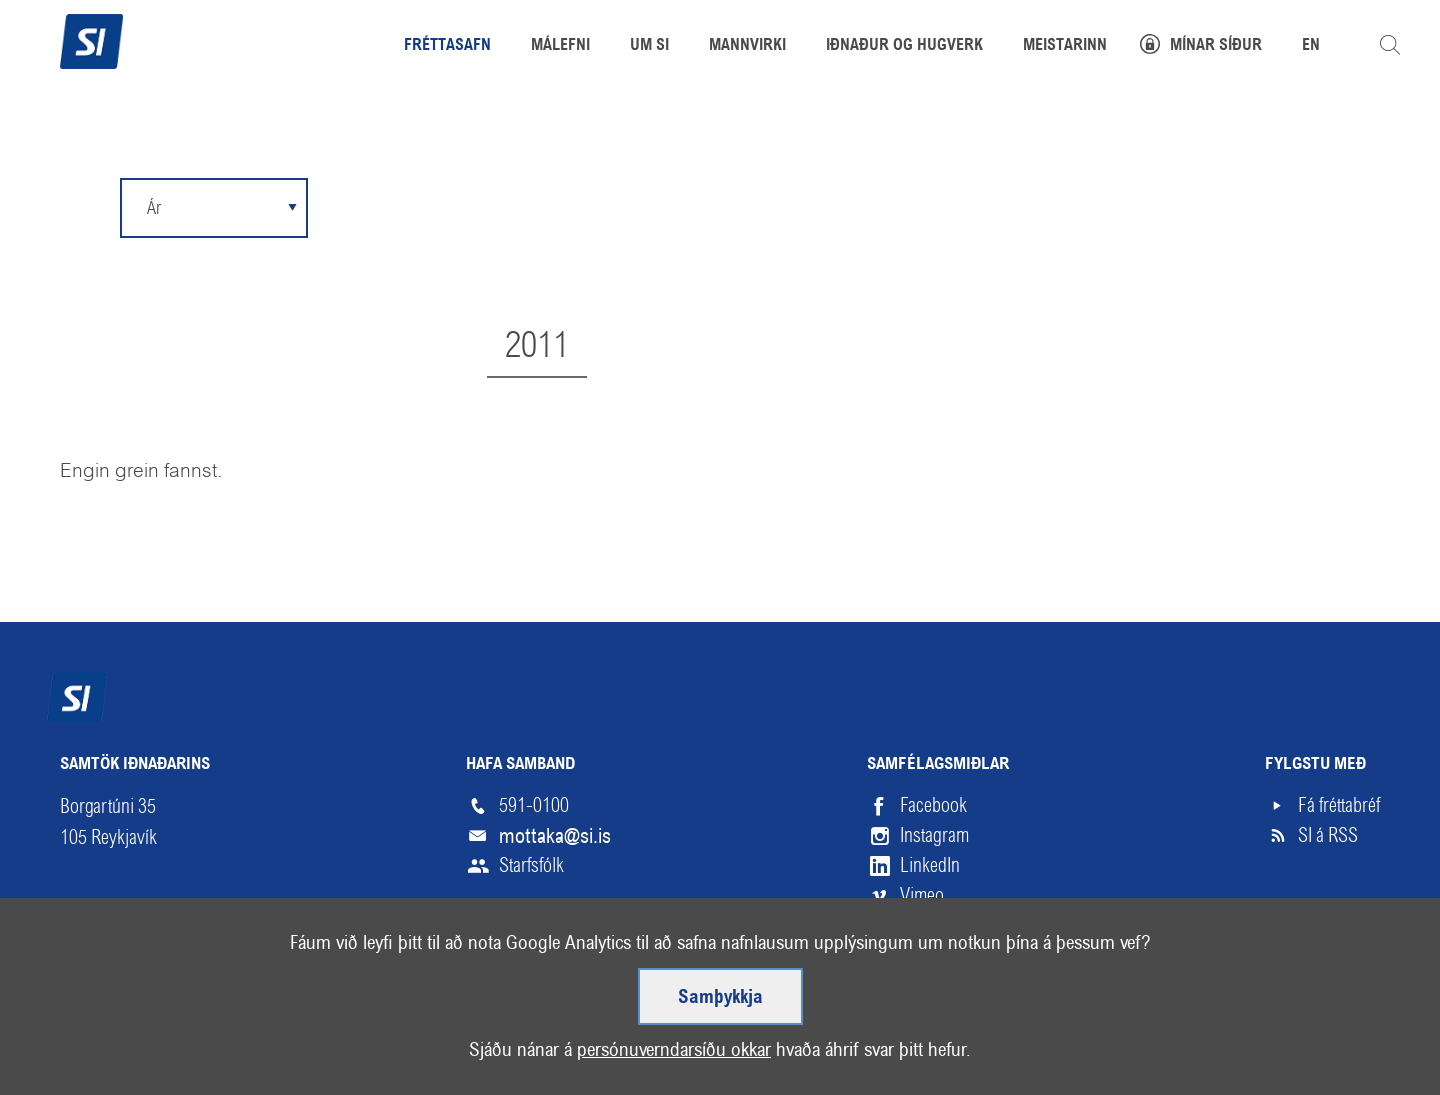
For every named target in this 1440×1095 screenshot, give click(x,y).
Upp (1333, 1026)
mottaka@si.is (555, 836)
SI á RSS (1328, 835)
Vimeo (922, 895)
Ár (154, 207)
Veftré (82, 1026)
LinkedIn (930, 865)
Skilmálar (180, 1026)
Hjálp (274, 1026)
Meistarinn (1065, 46)
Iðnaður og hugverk (904, 46)
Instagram (934, 835)
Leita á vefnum (1390, 45)
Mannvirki (747, 46)
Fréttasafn (447, 46)
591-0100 (534, 805)
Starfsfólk (531, 865)
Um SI (649, 46)
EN (1311, 46)
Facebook (933, 805)
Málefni (560, 46)
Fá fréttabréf (1339, 805)
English (359, 1026)
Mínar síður (1216, 46)
